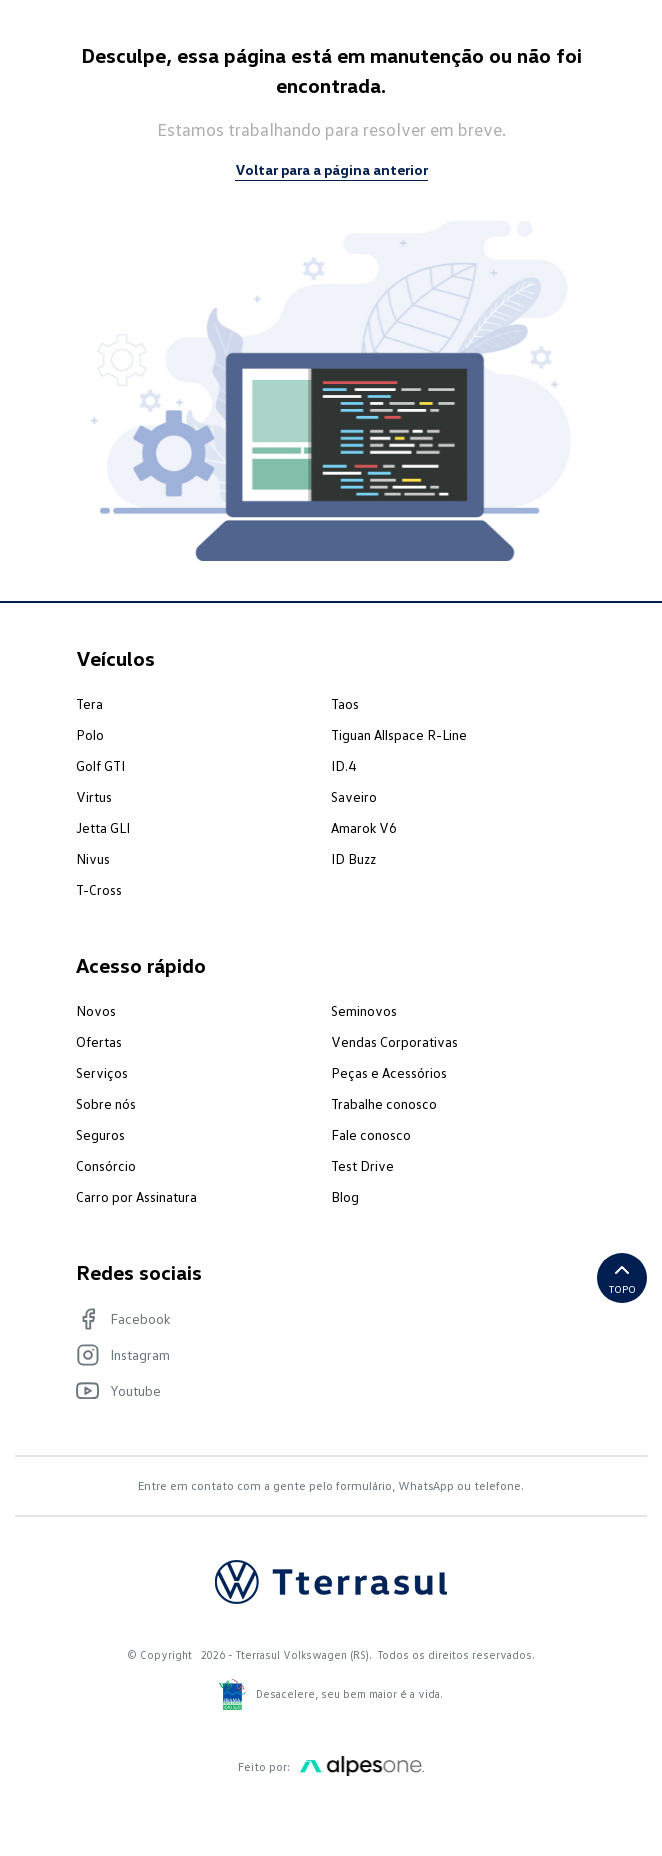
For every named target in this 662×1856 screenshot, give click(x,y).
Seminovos (364, 1010)
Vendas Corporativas (394, 1041)
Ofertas (99, 1041)
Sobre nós (106, 1103)
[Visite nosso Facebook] (321, 1319)
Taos (345, 703)
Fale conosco (371, 1134)
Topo (622, 1276)
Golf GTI (100, 765)
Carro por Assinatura (136, 1196)
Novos (96, 1010)
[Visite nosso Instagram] (321, 1355)
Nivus (93, 858)
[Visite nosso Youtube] (321, 1391)
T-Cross (99, 889)
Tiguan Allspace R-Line (399, 734)
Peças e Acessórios (389, 1072)
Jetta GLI (103, 827)
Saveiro (354, 796)
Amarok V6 (364, 827)
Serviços (102, 1072)
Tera (89, 703)
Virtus (94, 796)
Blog (345, 1196)
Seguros (100, 1134)
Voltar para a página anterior (331, 169)
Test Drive (362, 1165)
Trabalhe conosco (384, 1103)
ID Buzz (353, 858)
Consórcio (106, 1165)
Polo (90, 734)
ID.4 (343, 765)
